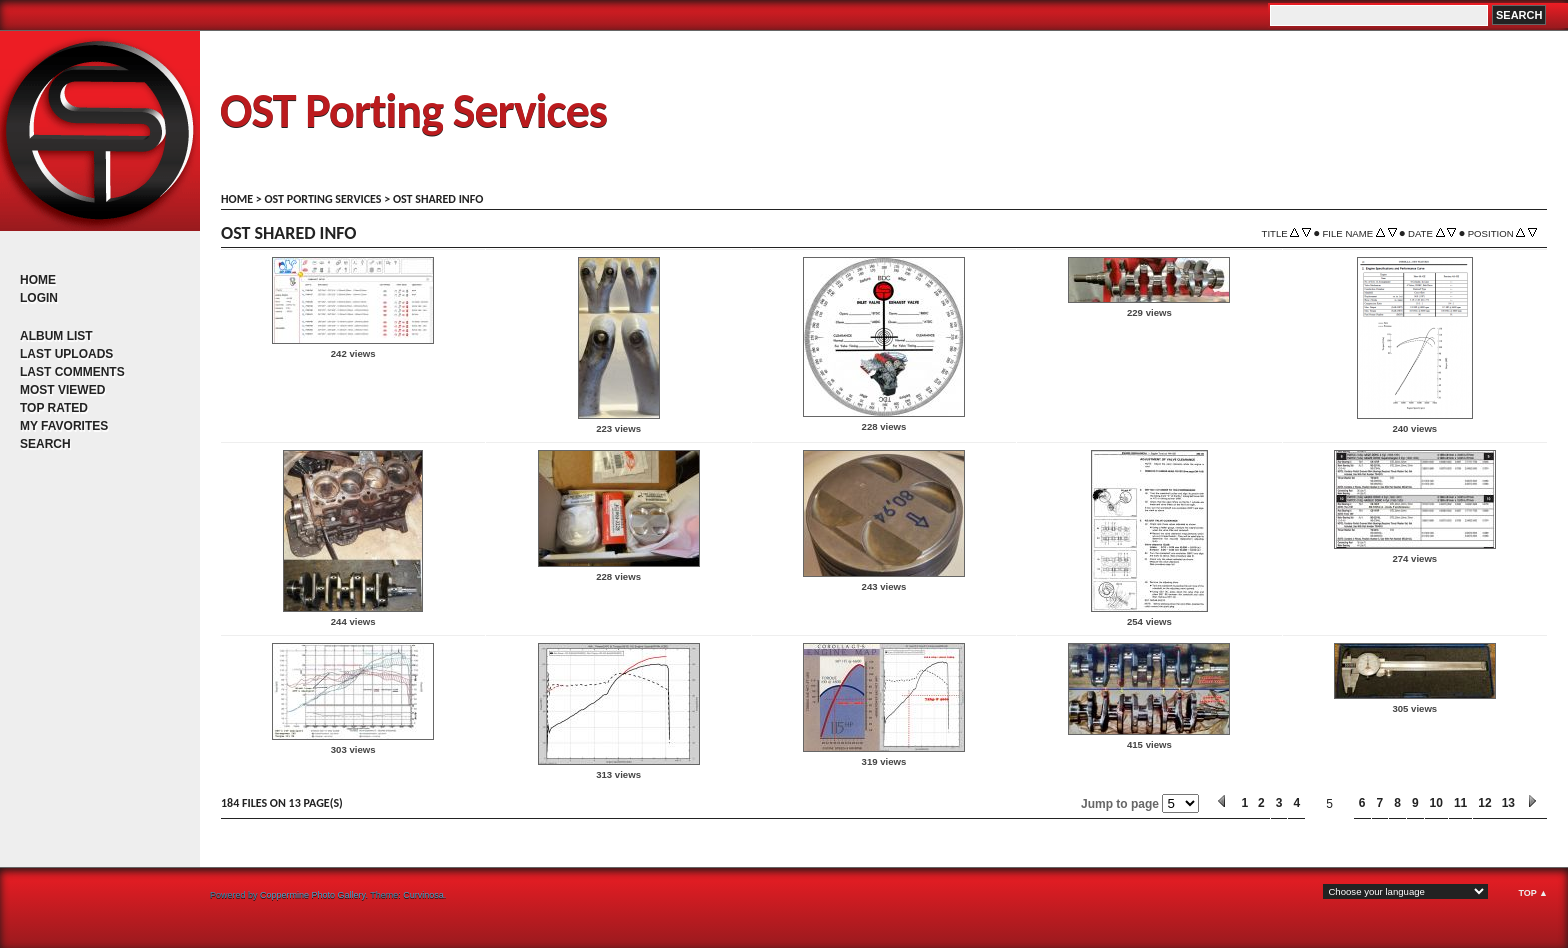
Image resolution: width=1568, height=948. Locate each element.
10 (1436, 803)
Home (38, 280)
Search (45, 444)
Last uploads (66, 354)
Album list (56, 336)
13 (1508, 803)
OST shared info (438, 199)
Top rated (54, 408)
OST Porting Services (413, 110)
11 (1460, 803)
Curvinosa (423, 895)
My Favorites (64, 426)
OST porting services (322, 199)
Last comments (72, 372)
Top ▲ (1533, 893)
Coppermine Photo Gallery (312, 895)
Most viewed (62, 390)
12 (1484, 803)
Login (39, 298)
